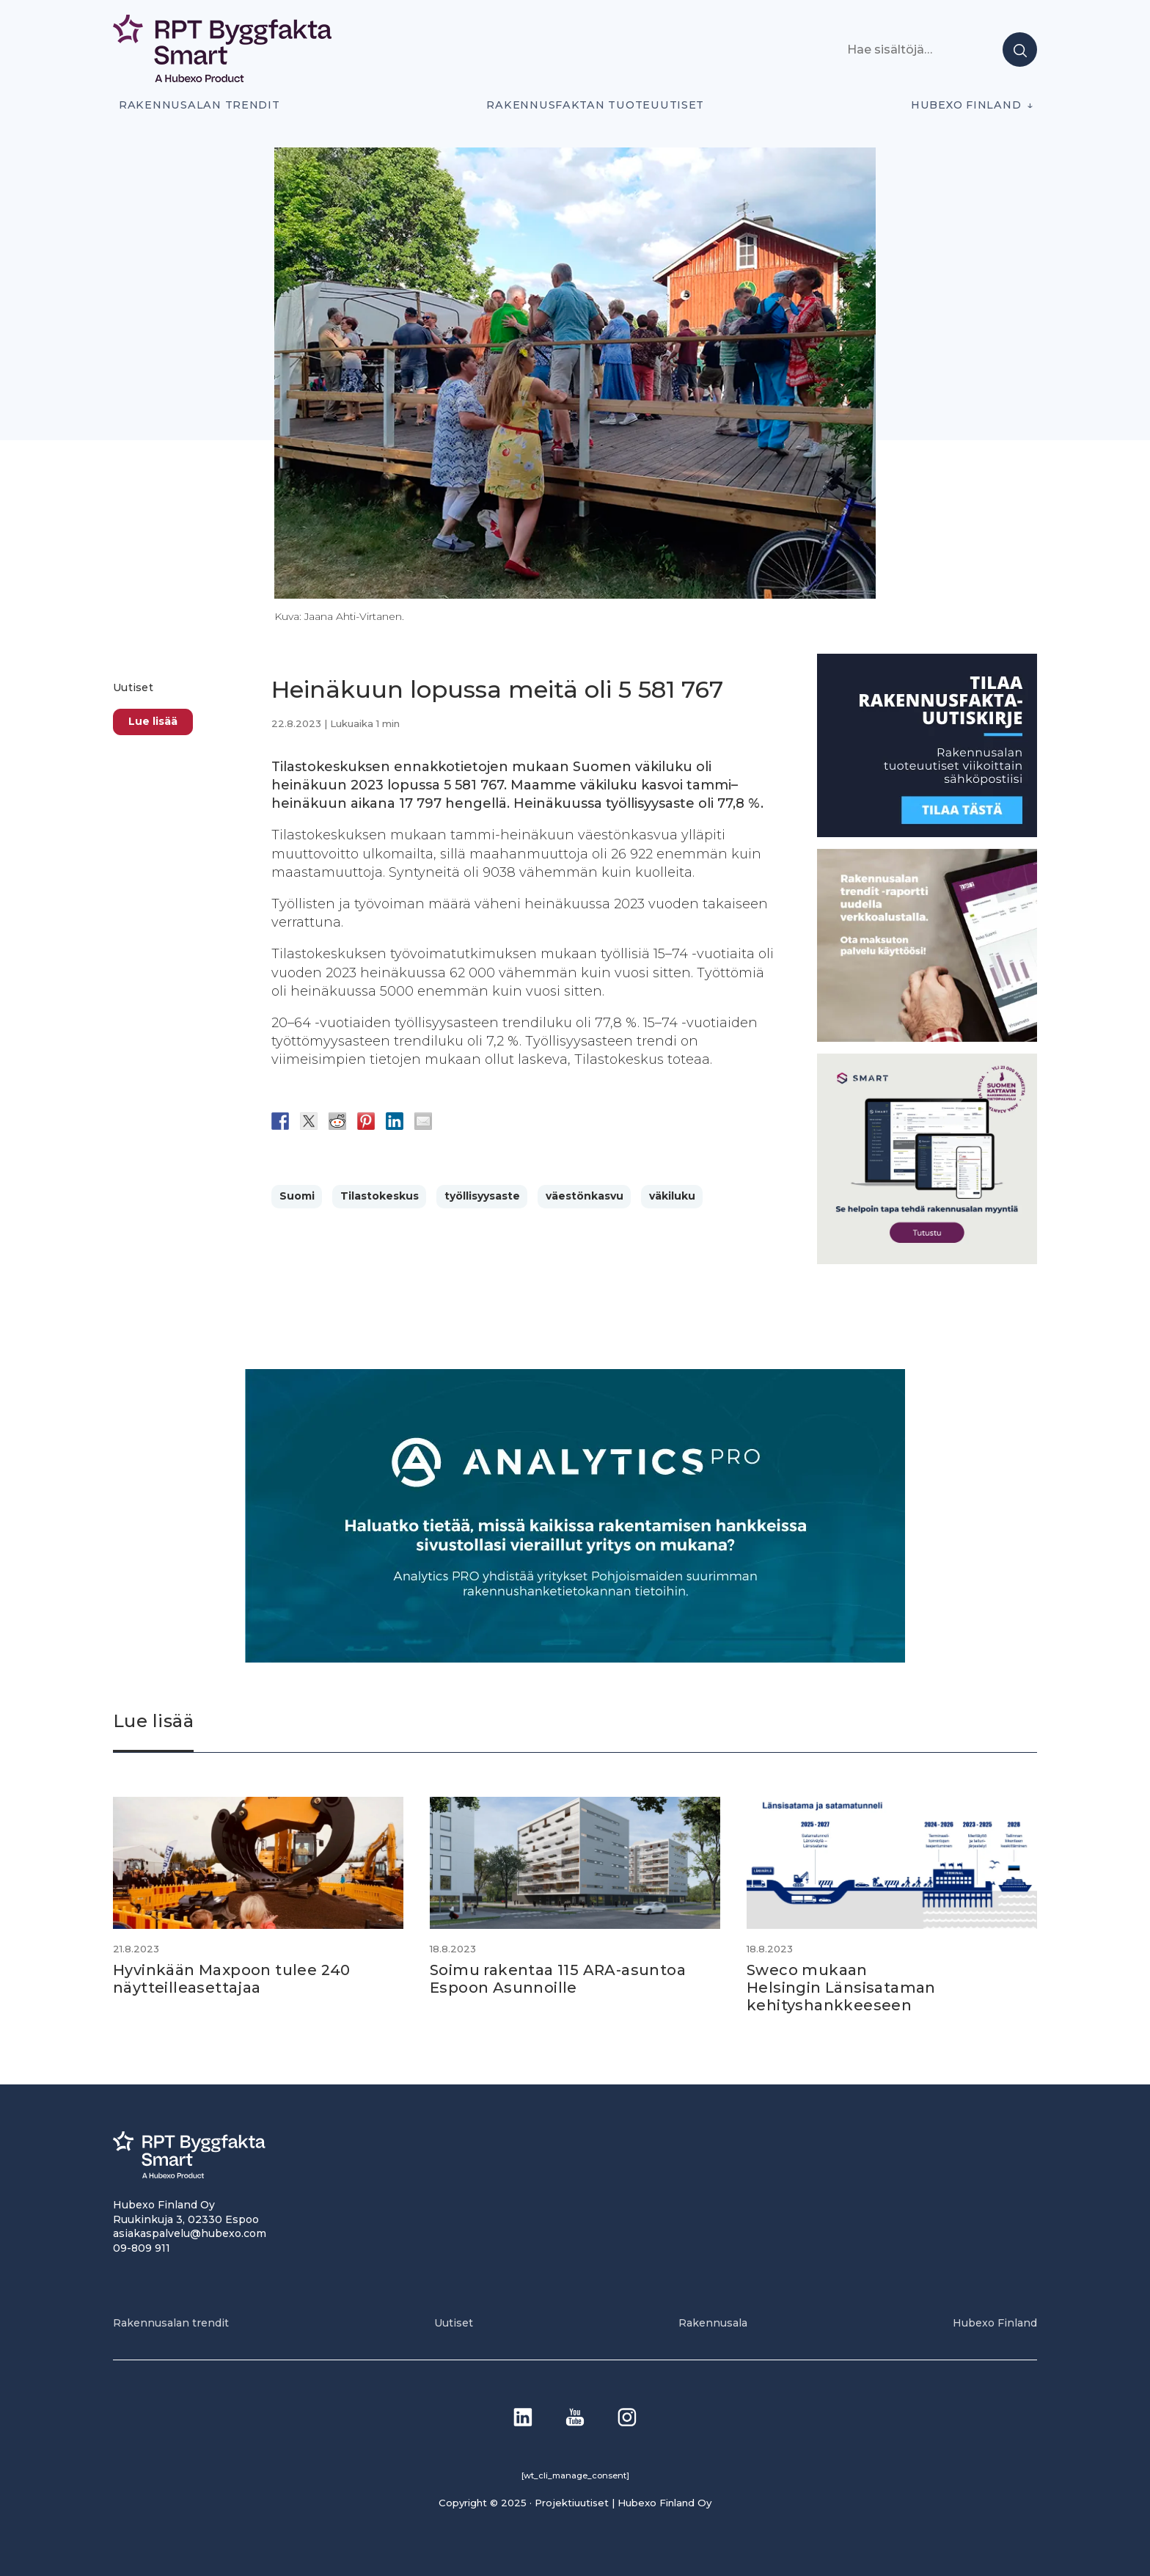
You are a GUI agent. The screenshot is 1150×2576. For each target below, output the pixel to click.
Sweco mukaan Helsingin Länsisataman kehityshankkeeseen (841, 1987)
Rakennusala (712, 2322)
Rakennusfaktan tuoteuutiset (595, 105)
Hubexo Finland (966, 105)
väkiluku (672, 1196)
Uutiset (133, 687)
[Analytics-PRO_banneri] (575, 1658)
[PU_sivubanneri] (927, 1038)
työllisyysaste (482, 1196)
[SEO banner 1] (927, 1260)
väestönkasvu (584, 1196)
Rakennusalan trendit (199, 105)
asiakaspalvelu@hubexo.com (189, 2233)
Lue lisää (152, 721)
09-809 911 (141, 2248)
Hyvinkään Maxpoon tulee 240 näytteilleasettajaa (232, 1978)
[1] (927, 833)
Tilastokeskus (379, 1196)
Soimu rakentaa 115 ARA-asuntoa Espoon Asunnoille (558, 1978)
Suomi (297, 1196)
